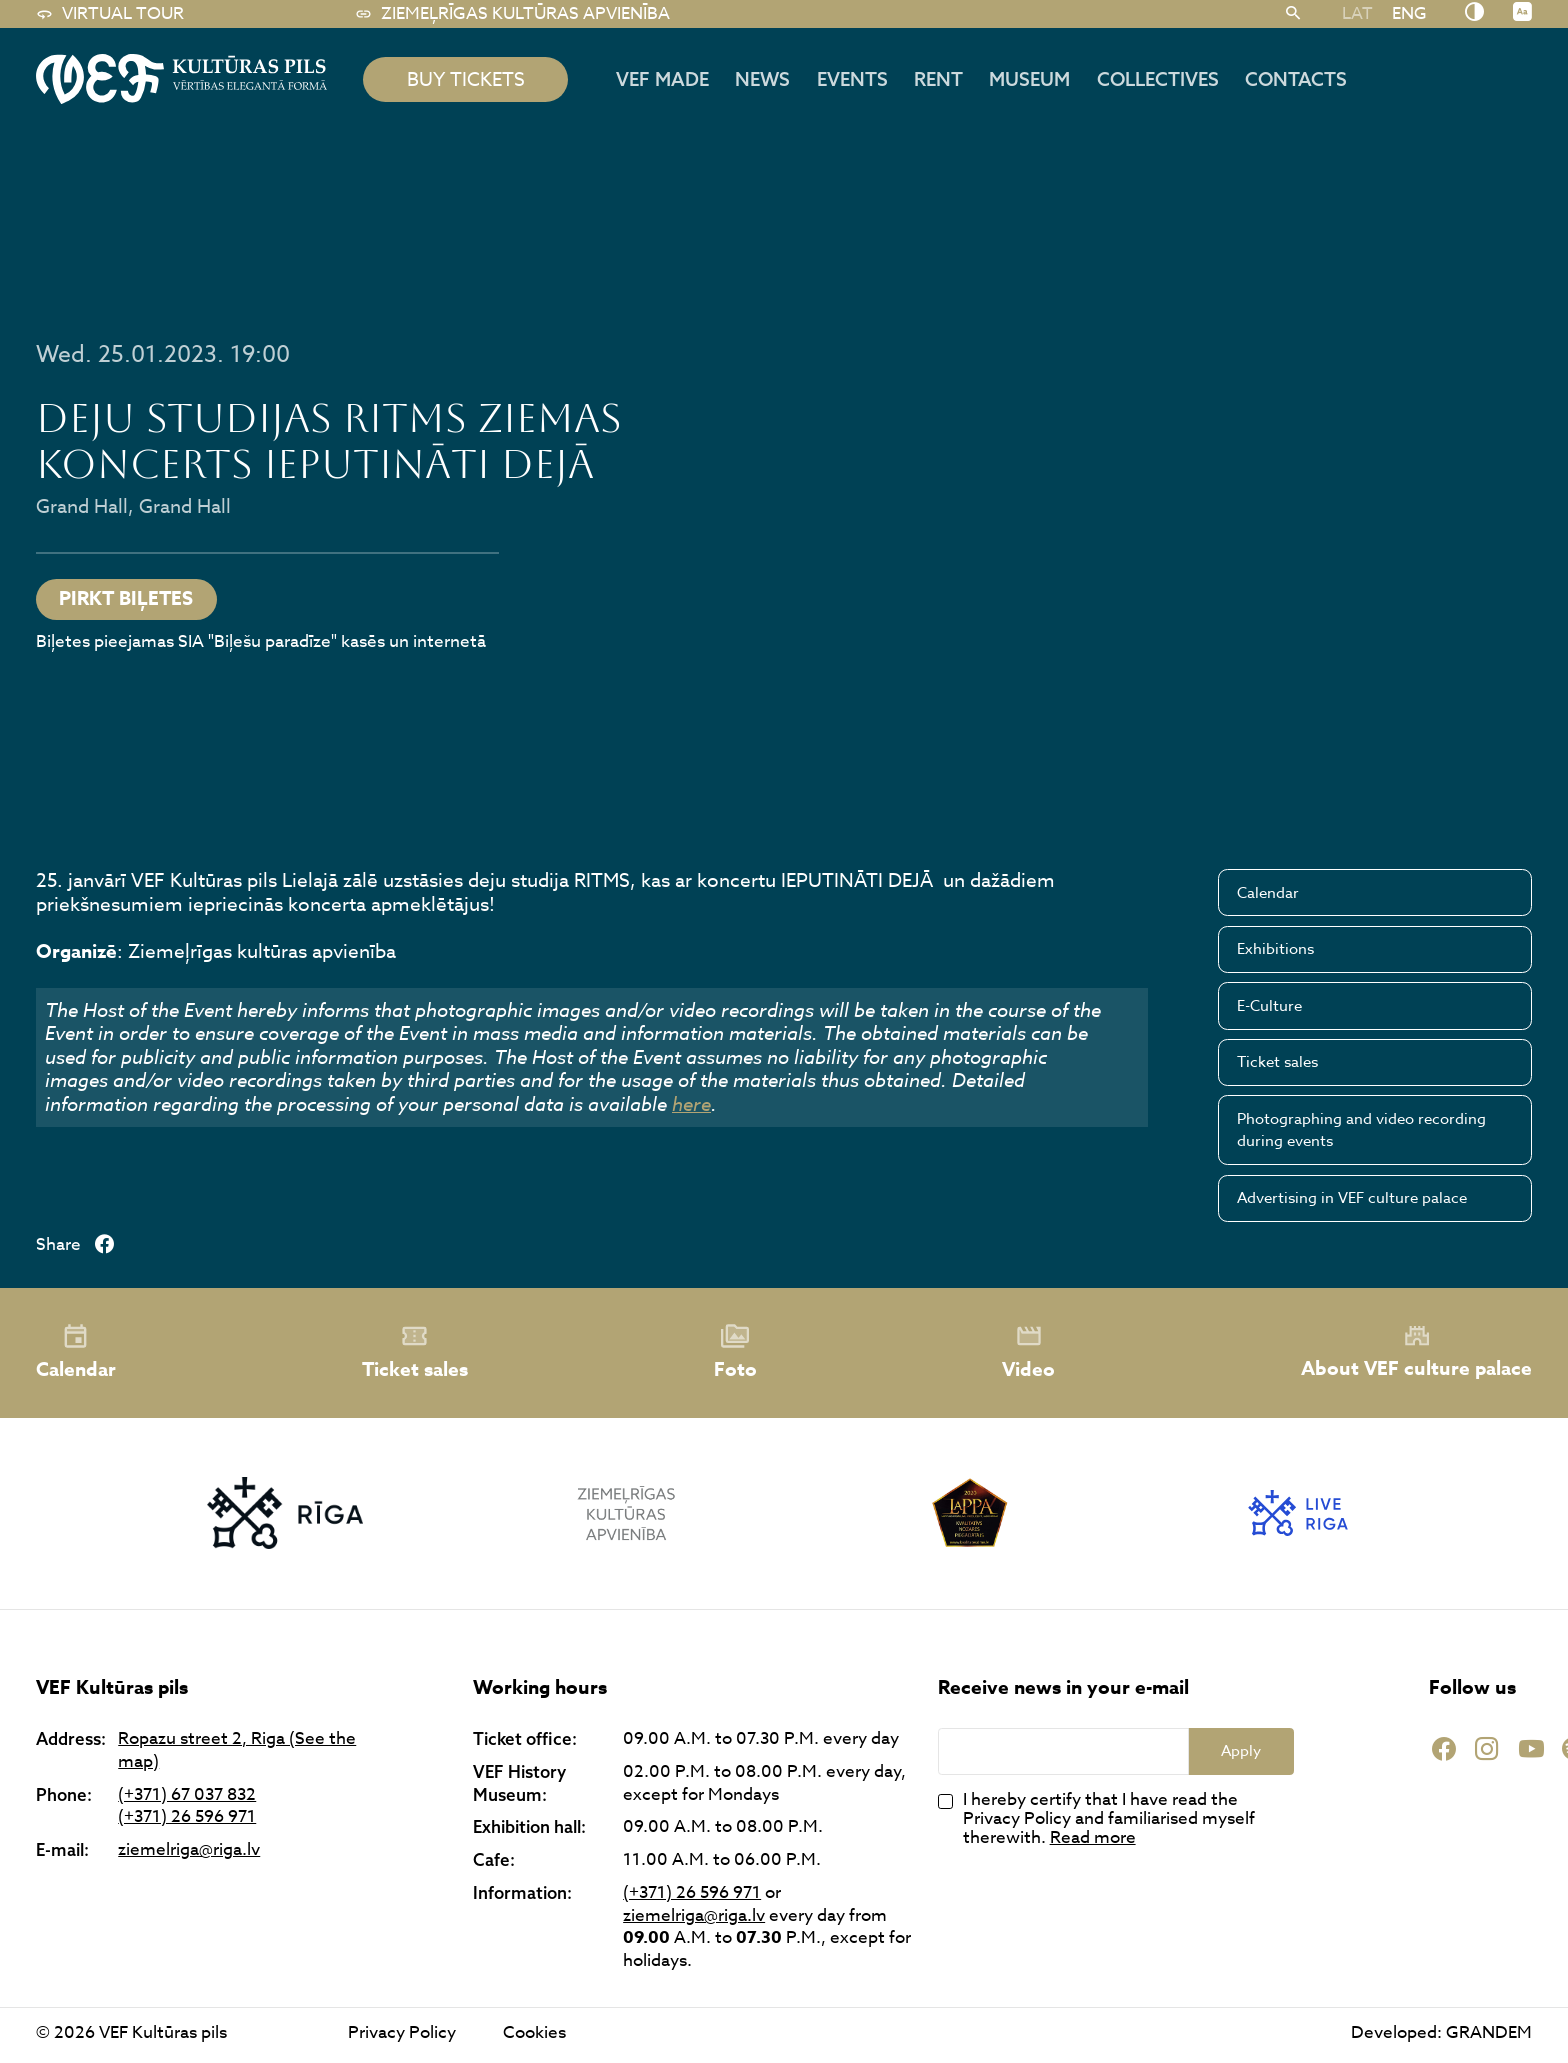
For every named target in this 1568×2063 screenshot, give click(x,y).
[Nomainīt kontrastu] (1474, 13)
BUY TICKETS (466, 79)
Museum (1029, 79)
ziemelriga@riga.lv (189, 1850)
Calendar (1268, 893)
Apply (1241, 1751)
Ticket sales (1277, 1062)
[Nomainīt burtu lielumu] (1522, 13)
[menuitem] (1357, 13)
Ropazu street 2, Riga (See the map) (237, 1750)
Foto (735, 1353)
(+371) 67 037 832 (187, 1795)
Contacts (1296, 79)
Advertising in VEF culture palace (1352, 1198)
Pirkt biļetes (126, 599)
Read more (1093, 1837)
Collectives (1158, 79)
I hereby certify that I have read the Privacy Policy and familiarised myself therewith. (1109, 1819)
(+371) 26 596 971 (187, 1817)
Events (852, 79)
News (762, 79)
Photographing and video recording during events (1361, 1130)
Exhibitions (1275, 949)
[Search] (1293, 14)
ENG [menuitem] (1409, 13)
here (691, 1104)
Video (1028, 1353)
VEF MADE (662, 79)
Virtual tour (110, 14)
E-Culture (1269, 1006)
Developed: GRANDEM (1441, 2032)
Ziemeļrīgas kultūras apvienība (512, 14)
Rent (938, 79)
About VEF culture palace (1416, 1352)
